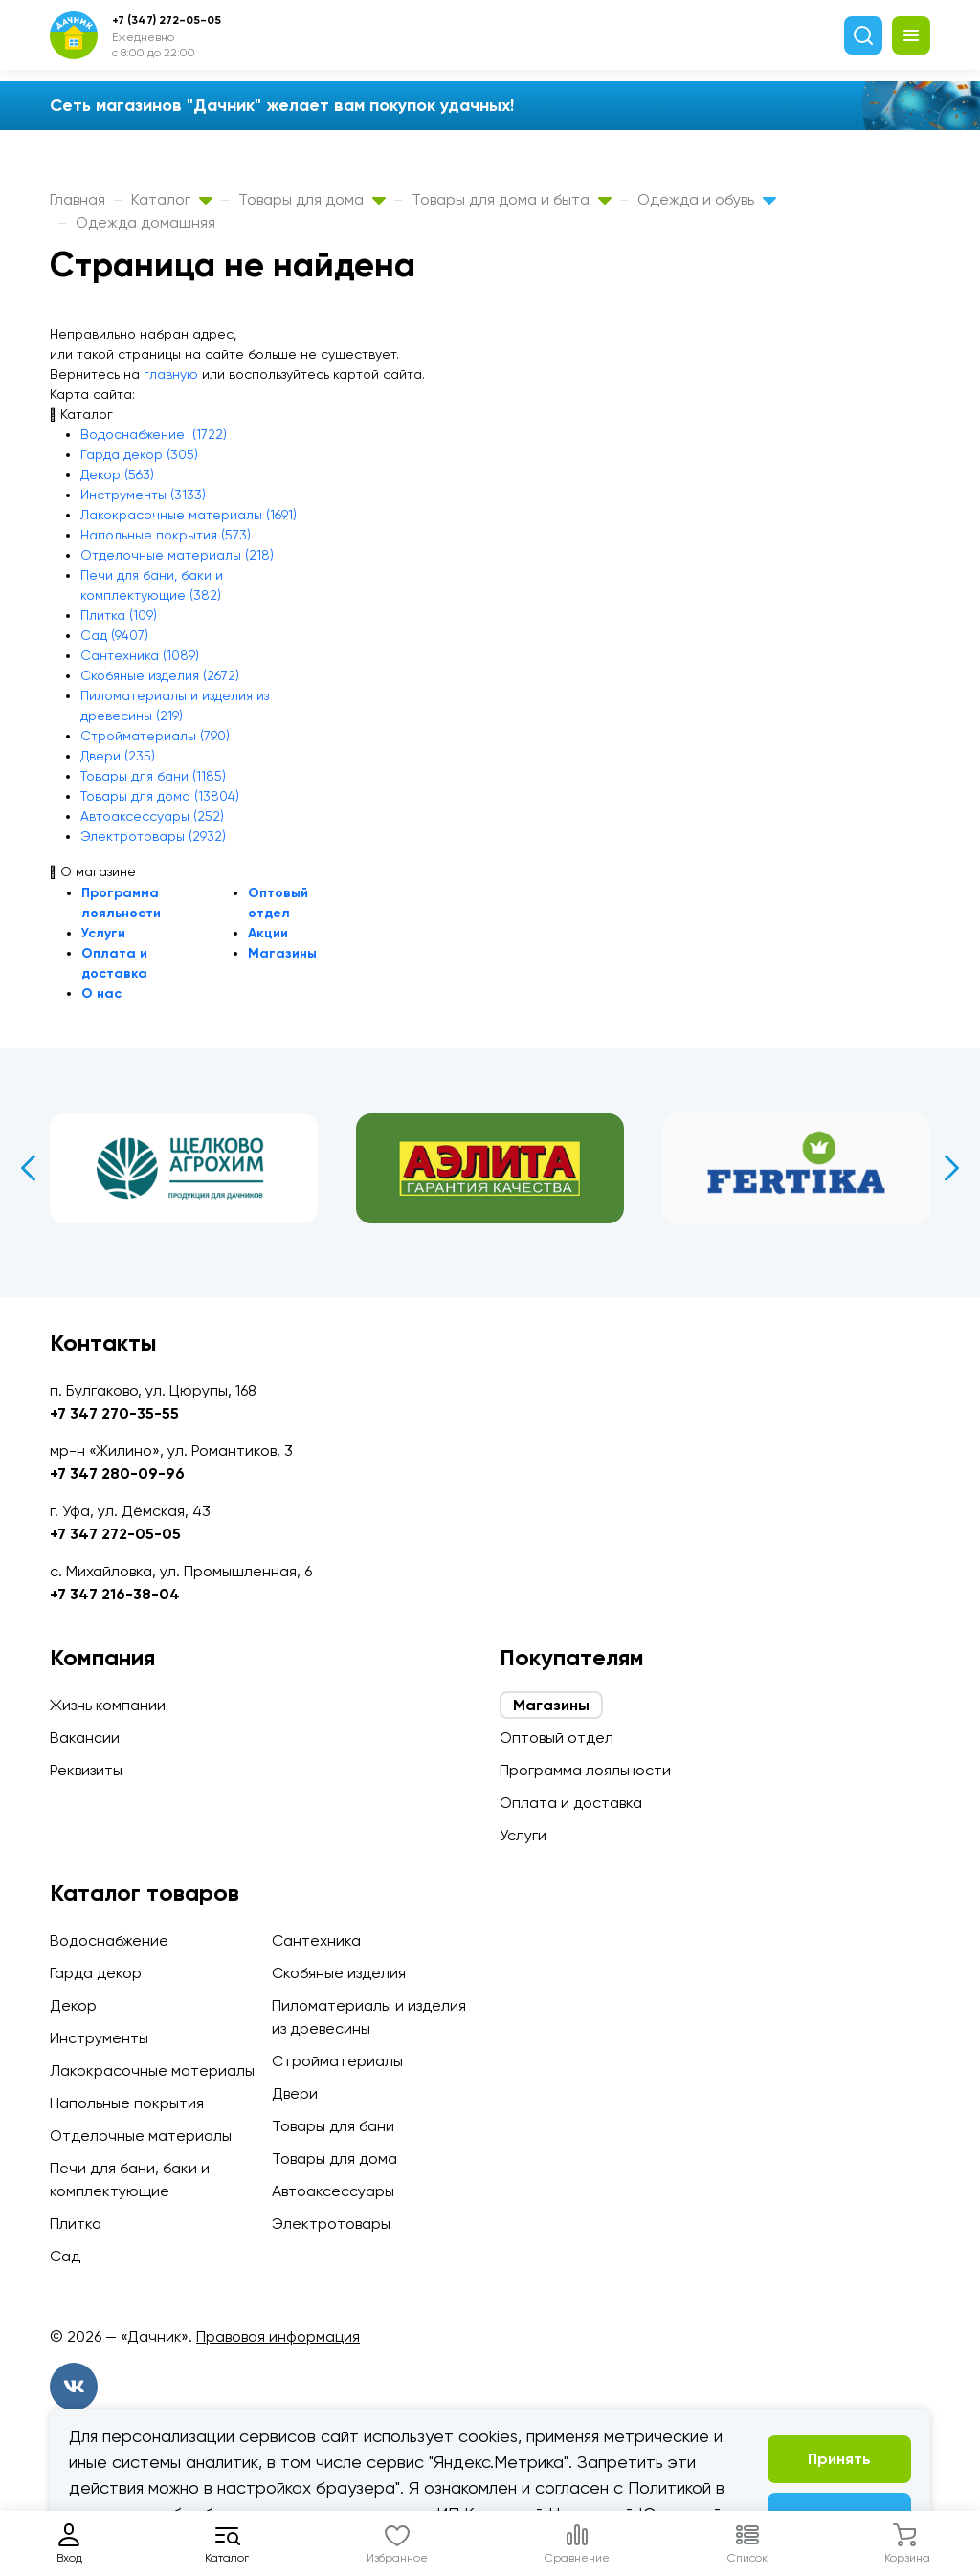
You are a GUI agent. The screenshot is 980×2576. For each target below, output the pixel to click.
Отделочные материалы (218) (177, 554)
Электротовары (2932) (153, 836)
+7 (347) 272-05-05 (166, 20)
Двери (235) (117, 755)
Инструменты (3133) (143, 494)
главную (171, 374)
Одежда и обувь (706, 199)
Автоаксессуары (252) (152, 816)
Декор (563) (117, 474)
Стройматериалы (337, 2061)
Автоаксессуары (333, 2191)
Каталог (171, 199)
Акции (268, 933)
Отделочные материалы (141, 2135)
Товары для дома (312, 199)
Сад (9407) (114, 635)
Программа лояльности (585, 1770)
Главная (77, 199)
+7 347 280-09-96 (117, 1473)
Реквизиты (86, 1770)
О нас (101, 993)
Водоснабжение (109, 1940)
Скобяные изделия (339, 1973)
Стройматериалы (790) (155, 735)
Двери (295, 2093)
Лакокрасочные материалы (152, 2070)
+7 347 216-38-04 (115, 1594)
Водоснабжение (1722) (153, 434)
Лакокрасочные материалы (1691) (188, 514)
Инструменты (99, 2038)
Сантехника (316, 1940)
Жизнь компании (108, 1705)
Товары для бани (333, 2126)
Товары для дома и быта (512, 199)
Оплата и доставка (571, 1803)
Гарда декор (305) (139, 454)
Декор (73, 2005)
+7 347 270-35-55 (114, 1413)
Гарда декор (96, 1973)
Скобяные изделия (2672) (159, 675)
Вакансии (85, 1737)
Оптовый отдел (556, 1737)
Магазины (282, 953)
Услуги (103, 933)
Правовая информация (278, 2336)
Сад (65, 2256)
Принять (839, 2459)
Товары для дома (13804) (159, 796)
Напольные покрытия (127, 2103)
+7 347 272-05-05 (115, 1534)
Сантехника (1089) (139, 655)
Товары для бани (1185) (153, 775)
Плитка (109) (118, 615)
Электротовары (331, 2223)
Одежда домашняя (145, 222)
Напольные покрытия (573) (165, 534)
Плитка (75, 2223)
